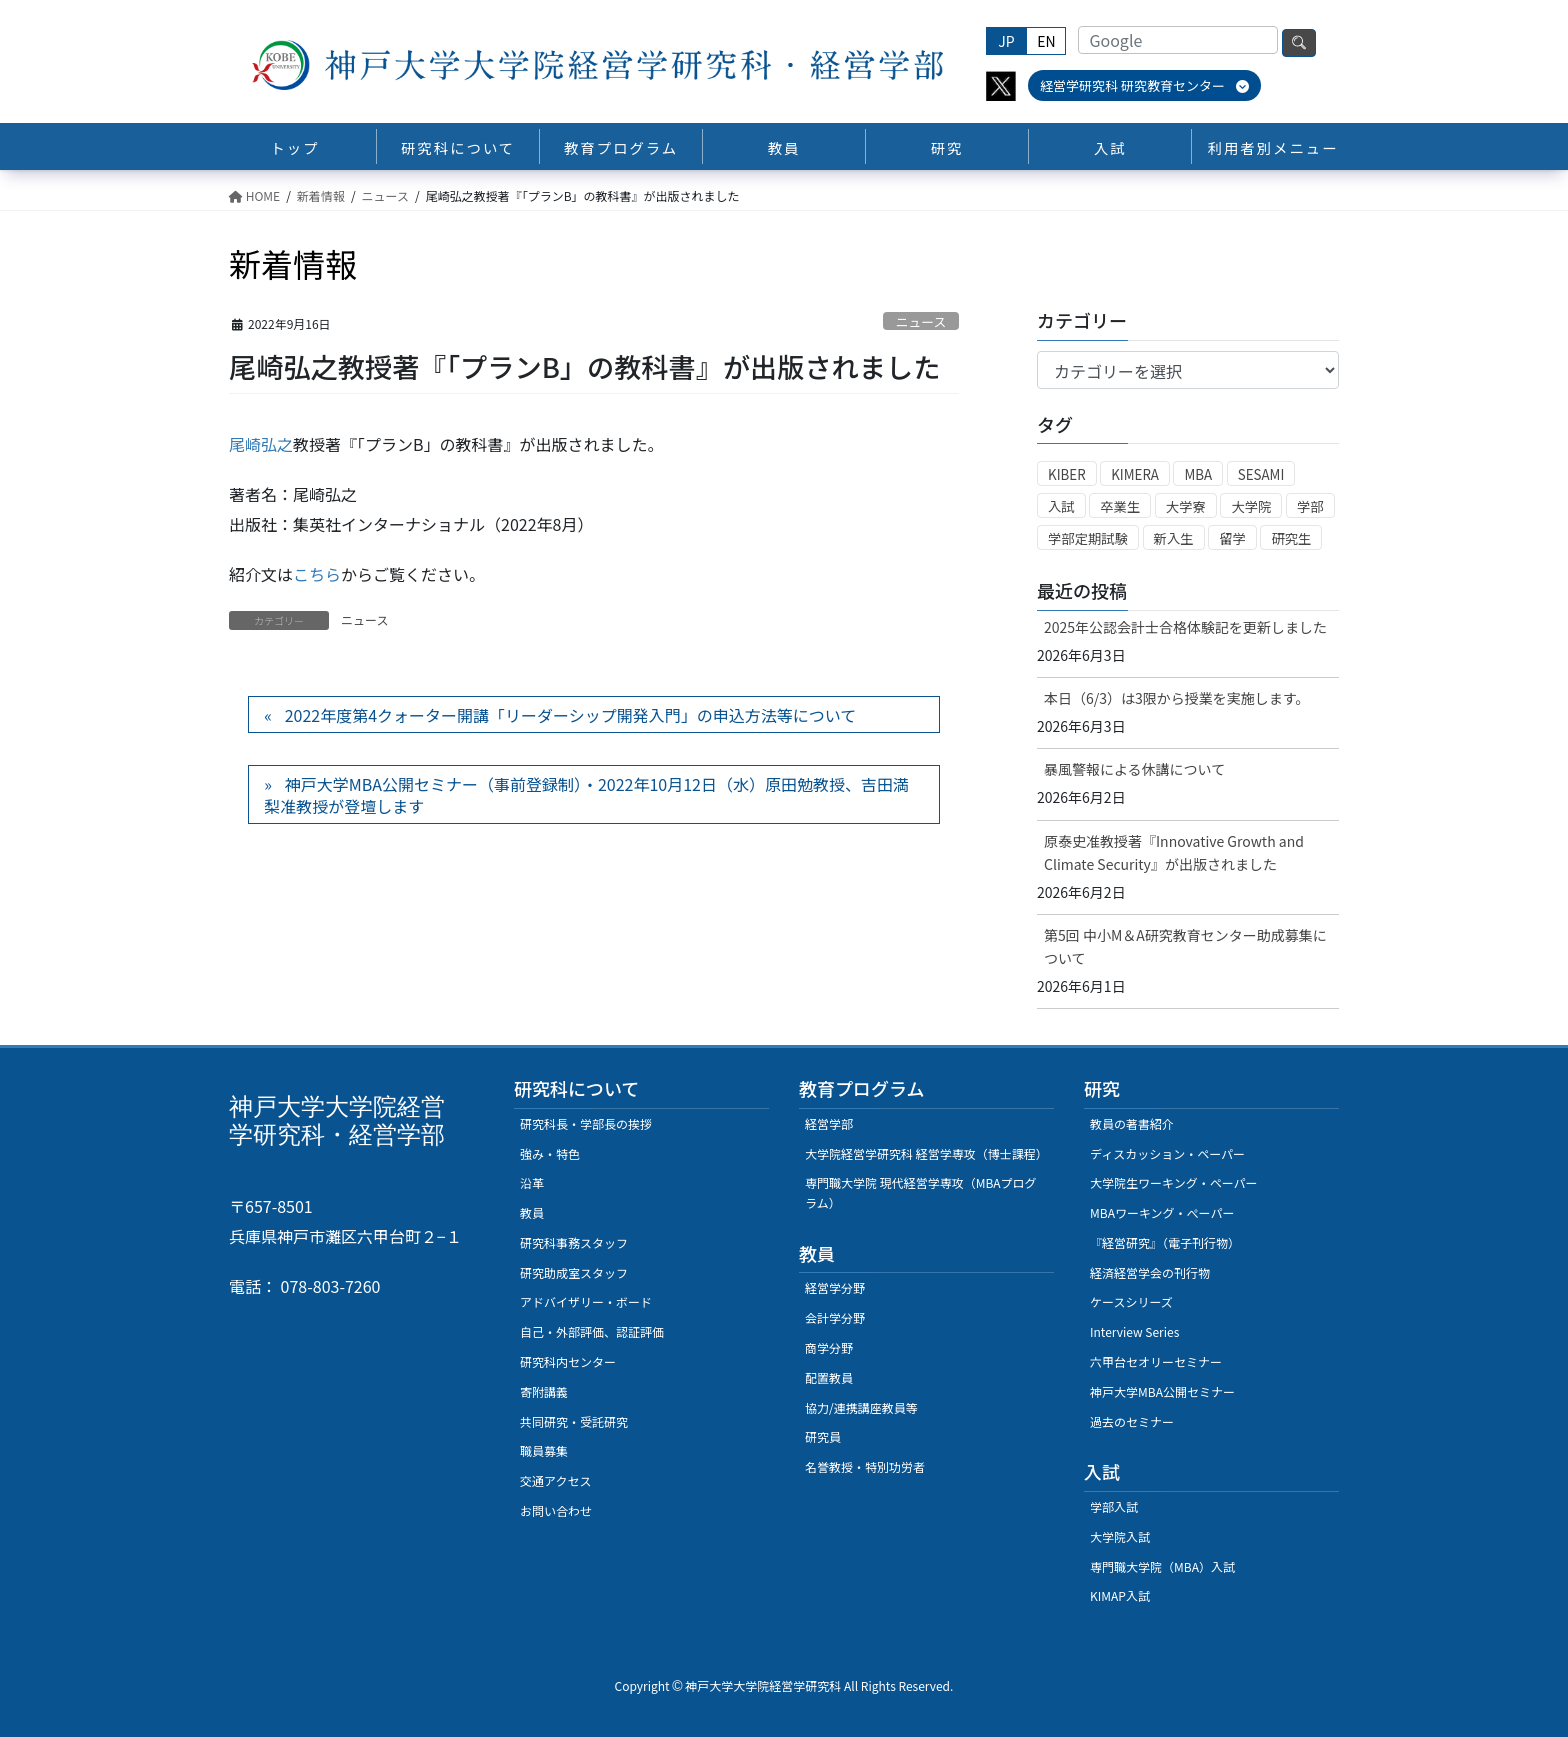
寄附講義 (544, 1391)
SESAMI (1261, 474)
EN (1046, 41)
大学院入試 (1120, 1536)
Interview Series (1134, 1331)
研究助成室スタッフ (574, 1272)
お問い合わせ (556, 1510)
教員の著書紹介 (1132, 1123)
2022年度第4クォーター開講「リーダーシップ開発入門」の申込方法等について (571, 715)
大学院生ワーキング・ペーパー (1174, 1182)
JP (1006, 41)
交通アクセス (555, 1480)
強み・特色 (550, 1153)
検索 (1299, 43)
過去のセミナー (1132, 1421)
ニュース (921, 321)
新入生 (1174, 538)
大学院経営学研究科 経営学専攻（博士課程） (926, 1153)
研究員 (823, 1436)
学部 (1310, 506)
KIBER (1067, 474)
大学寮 (1186, 506)
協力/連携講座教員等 (861, 1407)
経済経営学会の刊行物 (1150, 1272)
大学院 (1251, 506)
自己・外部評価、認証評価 (592, 1331)
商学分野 (829, 1347)
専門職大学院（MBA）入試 (1162, 1566)
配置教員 (829, 1377)
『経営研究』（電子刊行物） (1165, 1242)
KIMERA (1135, 474)
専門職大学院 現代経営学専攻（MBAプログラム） (921, 1192)
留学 (1232, 538)
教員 (532, 1212)
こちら (317, 574)
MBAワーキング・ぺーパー (1162, 1212)
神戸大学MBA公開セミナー (1162, 1391)
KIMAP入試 (1120, 1595)
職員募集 (544, 1450)
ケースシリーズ (1131, 1301)
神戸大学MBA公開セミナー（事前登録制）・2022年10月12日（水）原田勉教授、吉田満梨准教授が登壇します (586, 795)
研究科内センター (568, 1361)
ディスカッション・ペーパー (1167, 1153)
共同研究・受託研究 (574, 1421)
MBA (1198, 474)
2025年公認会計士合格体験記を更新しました (1185, 627)
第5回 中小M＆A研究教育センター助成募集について (1185, 946)
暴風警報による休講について (1134, 769)
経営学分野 (835, 1287)
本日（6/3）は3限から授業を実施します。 (1176, 698)
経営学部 (829, 1123)
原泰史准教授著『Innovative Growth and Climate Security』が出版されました (1174, 852)
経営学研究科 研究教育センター (1144, 85)
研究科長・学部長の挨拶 (586, 1123)
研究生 (1291, 538)
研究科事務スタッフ (574, 1242)
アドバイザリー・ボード (586, 1301)
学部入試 (1114, 1506)
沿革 (532, 1182)
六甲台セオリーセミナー (1156, 1361)
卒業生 (1120, 506)
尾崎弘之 (261, 444)
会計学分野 (835, 1317)
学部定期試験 (1088, 538)
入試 (1061, 506)
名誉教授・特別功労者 (865, 1466)
